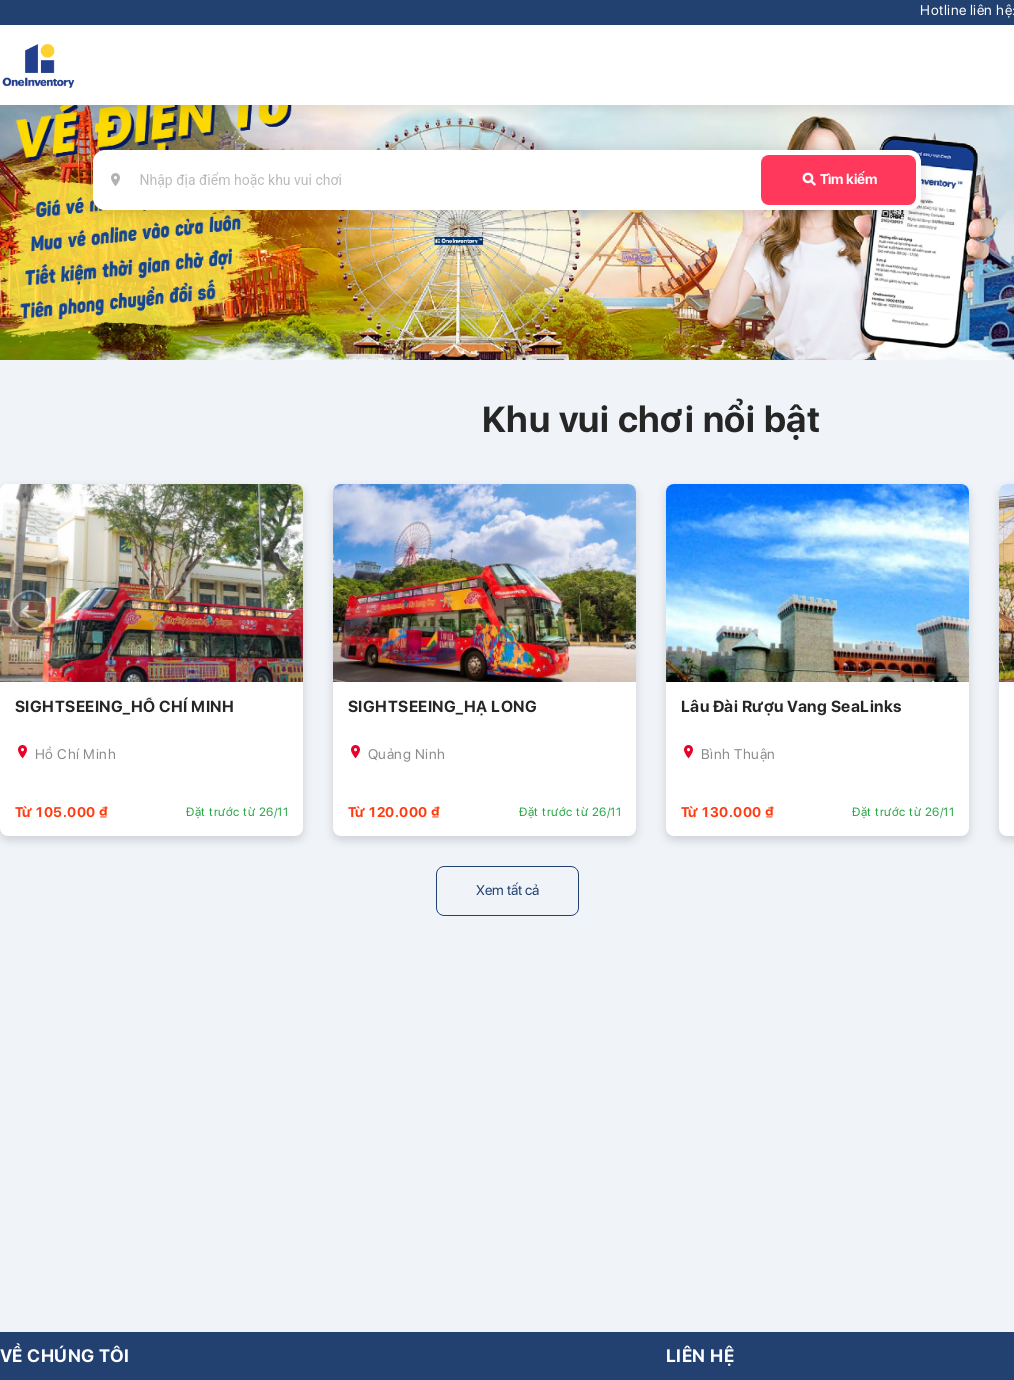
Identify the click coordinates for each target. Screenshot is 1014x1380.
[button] (30, 610)
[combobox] (438, 179)
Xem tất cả (507, 890)
